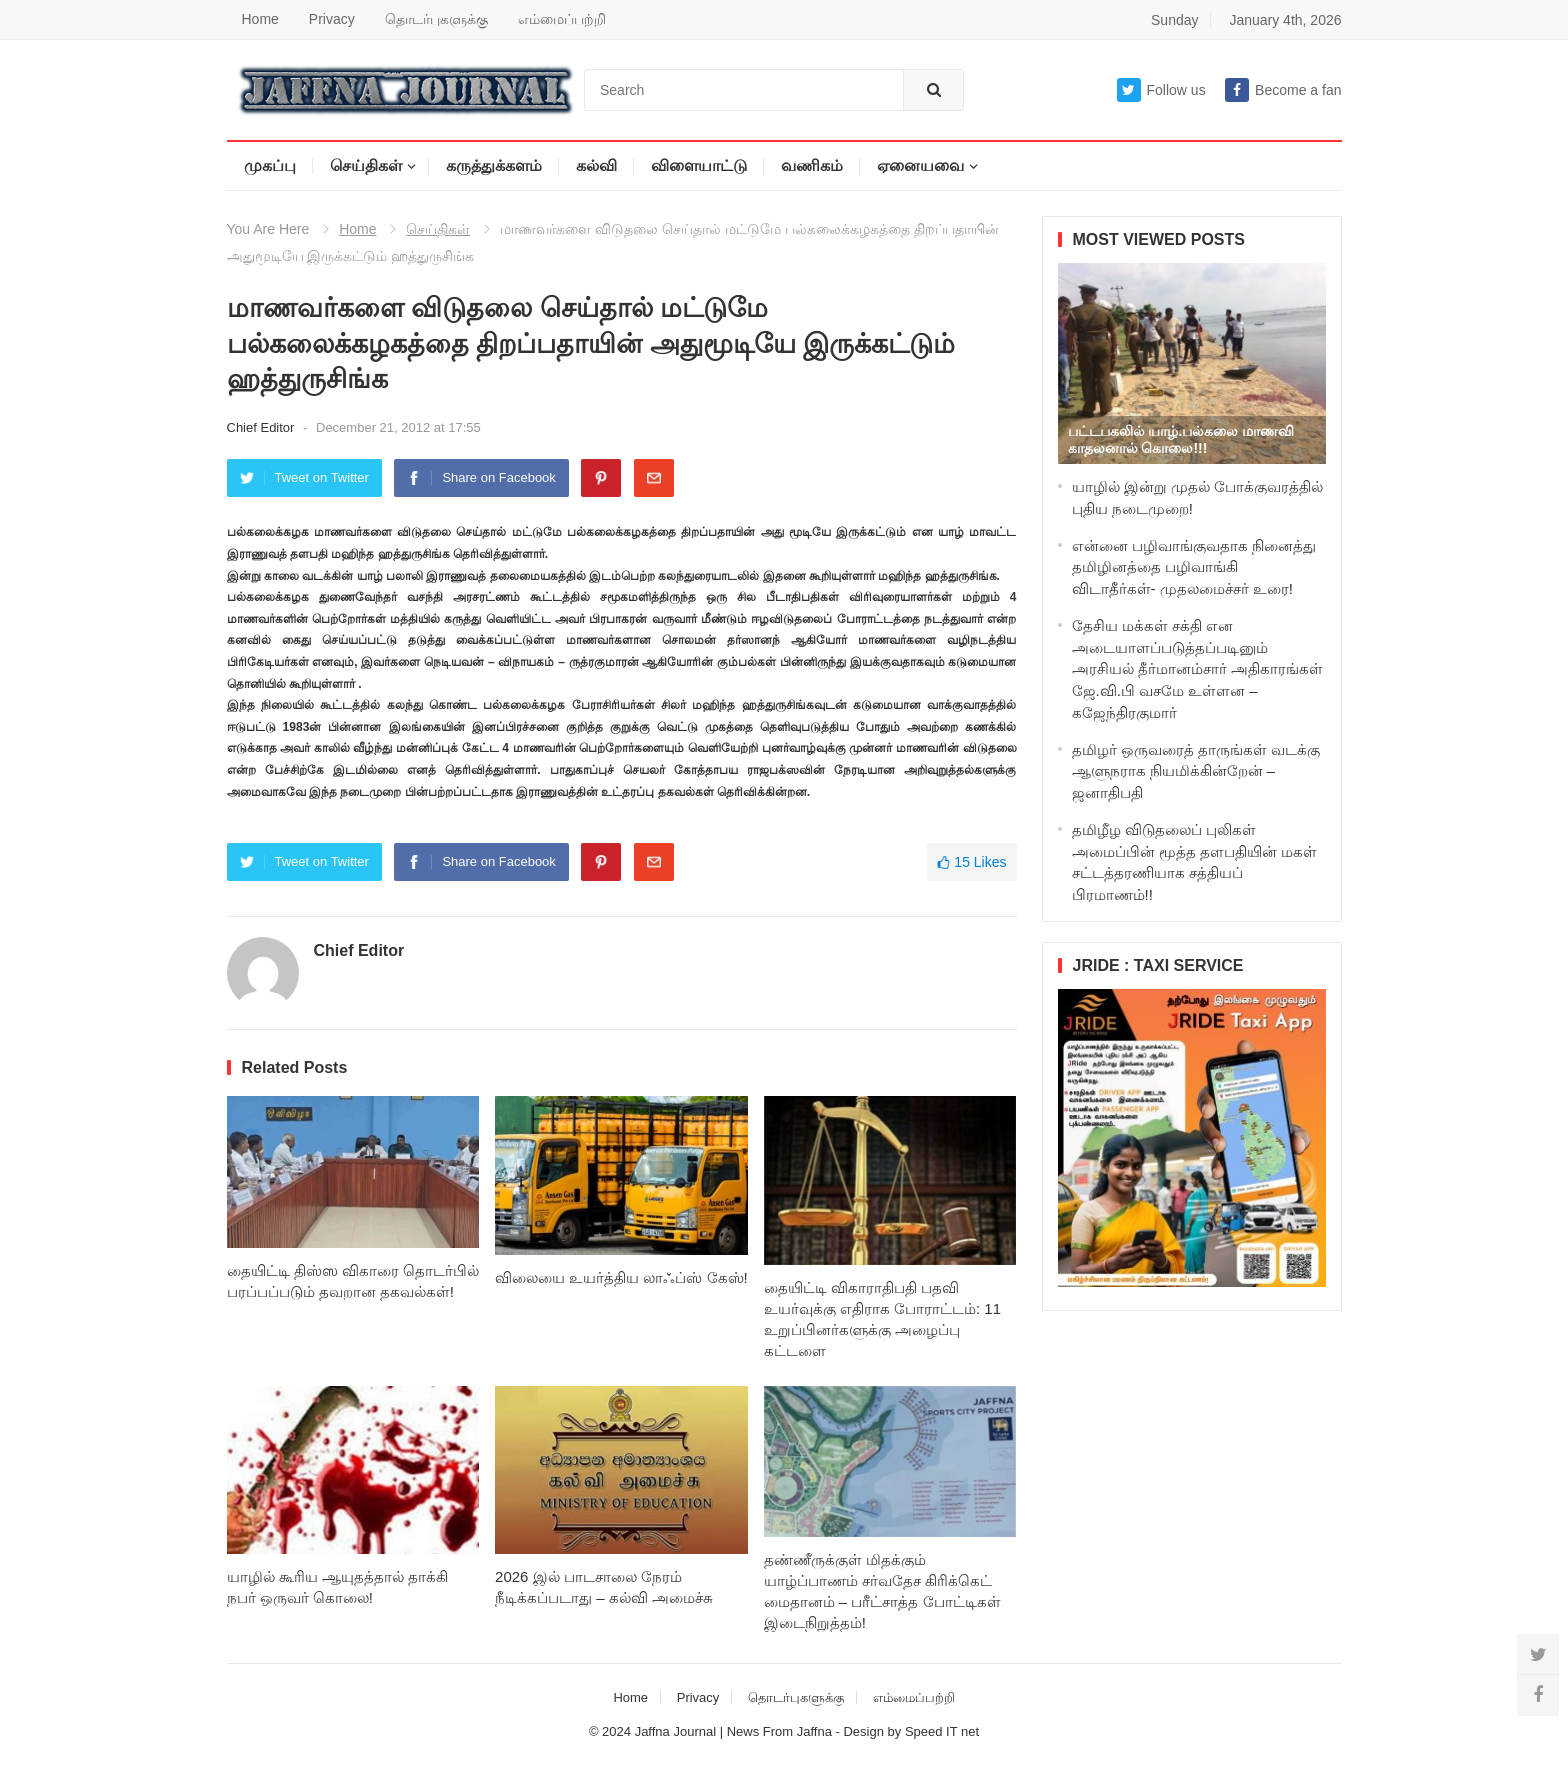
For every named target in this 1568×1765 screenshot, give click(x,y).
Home (260, 19)
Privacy (332, 19)
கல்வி (596, 165)
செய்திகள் (366, 165)
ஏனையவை (920, 165)
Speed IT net (942, 1731)
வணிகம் (812, 165)
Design (865, 1731)
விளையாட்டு (699, 165)
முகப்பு (270, 165)
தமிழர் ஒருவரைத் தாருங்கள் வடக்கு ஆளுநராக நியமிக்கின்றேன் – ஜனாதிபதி (1196, 771)
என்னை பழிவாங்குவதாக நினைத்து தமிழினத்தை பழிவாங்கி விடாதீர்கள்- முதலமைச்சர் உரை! (1194, 567)
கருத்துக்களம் (494, 165)
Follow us (1161, 90)
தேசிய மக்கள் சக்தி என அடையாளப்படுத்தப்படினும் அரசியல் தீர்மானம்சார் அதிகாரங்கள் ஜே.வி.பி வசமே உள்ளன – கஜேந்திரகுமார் (1197, 669)
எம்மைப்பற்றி (562, 19)
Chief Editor (263, 427)
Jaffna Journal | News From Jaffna (733, 1731)
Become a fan (1283, 90)
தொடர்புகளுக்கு (436, 19)
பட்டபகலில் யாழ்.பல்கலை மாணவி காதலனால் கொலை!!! (1181, 439)
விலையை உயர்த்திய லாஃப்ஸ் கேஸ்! (621, 1277)
